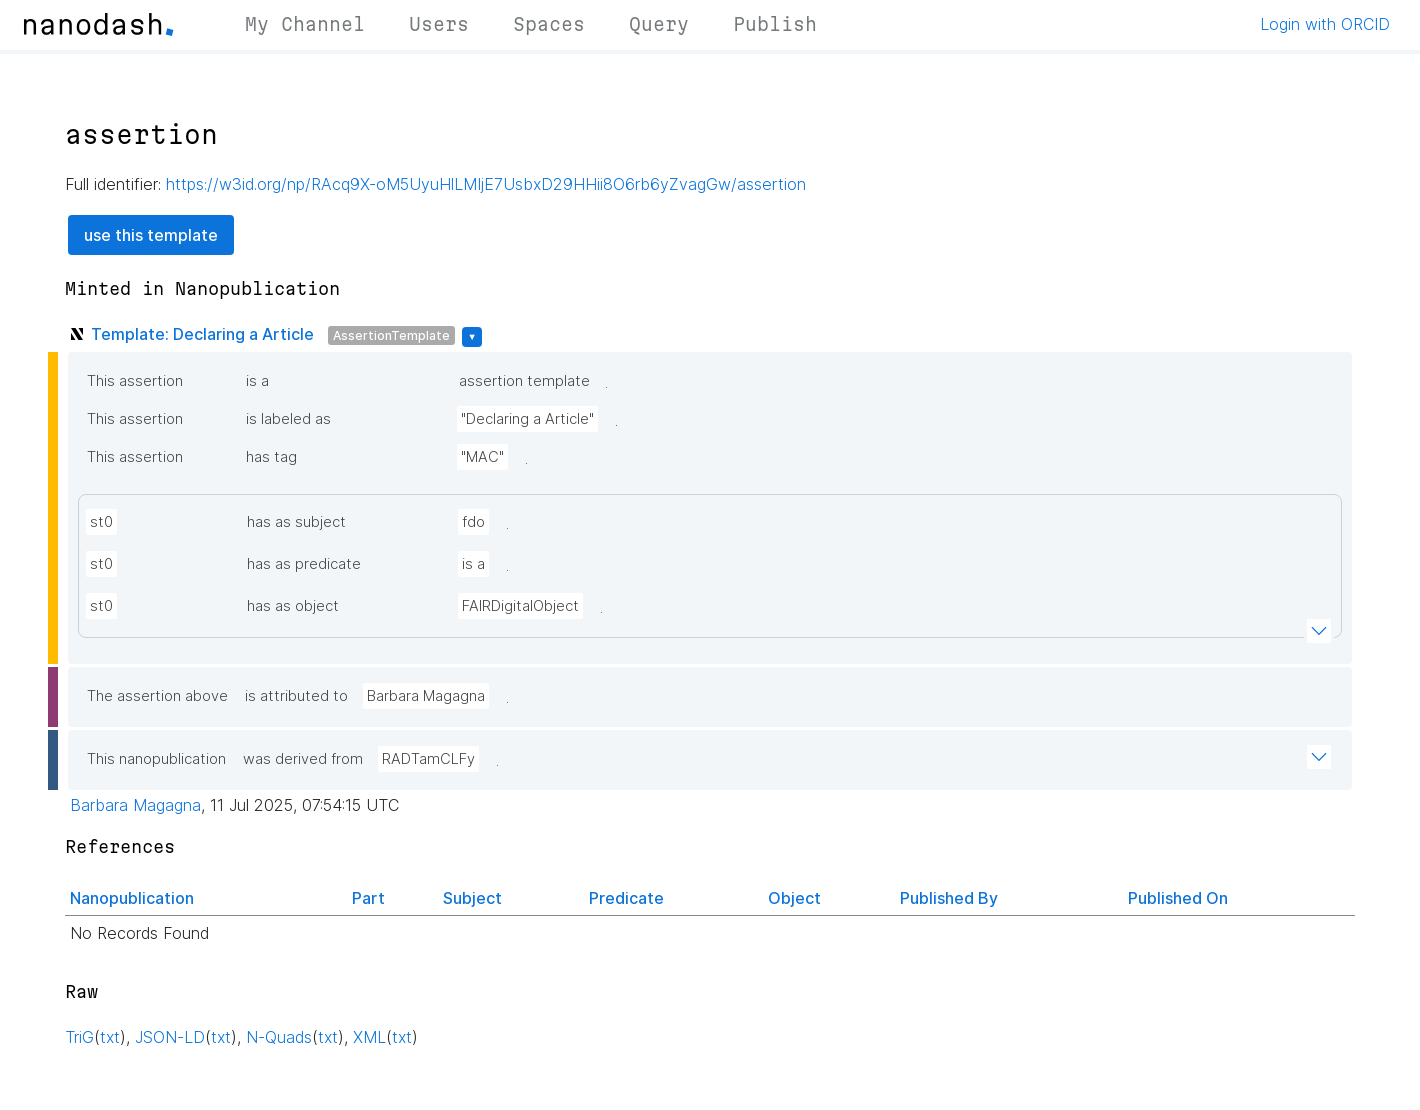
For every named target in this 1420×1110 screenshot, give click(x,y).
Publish (775, 24)
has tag (271, 457)
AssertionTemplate (391, 335)
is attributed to (296, 696)
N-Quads (279, 1037)
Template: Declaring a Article (202, 334)
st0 (101, 522)
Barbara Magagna (426, 696)
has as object (293, 606)
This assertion (135, 381)
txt (110, 1037)
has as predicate (304, 564)
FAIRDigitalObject (520, 606)
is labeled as (288, 419)
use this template (151, 235)
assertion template (524, 381)
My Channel (305, 24)
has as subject (296, 522)
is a (257, 381)
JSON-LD (170, 1037)
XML (369, 1037)
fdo (473, 522)
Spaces (549, 24)
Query (659, 24)
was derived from (303, 759)
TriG (79, 1037)
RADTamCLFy (428, 759)
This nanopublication (156, 759)
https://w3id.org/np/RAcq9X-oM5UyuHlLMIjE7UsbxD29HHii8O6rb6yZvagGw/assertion (486, 184)
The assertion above (157, 696)
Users (439, 24)
